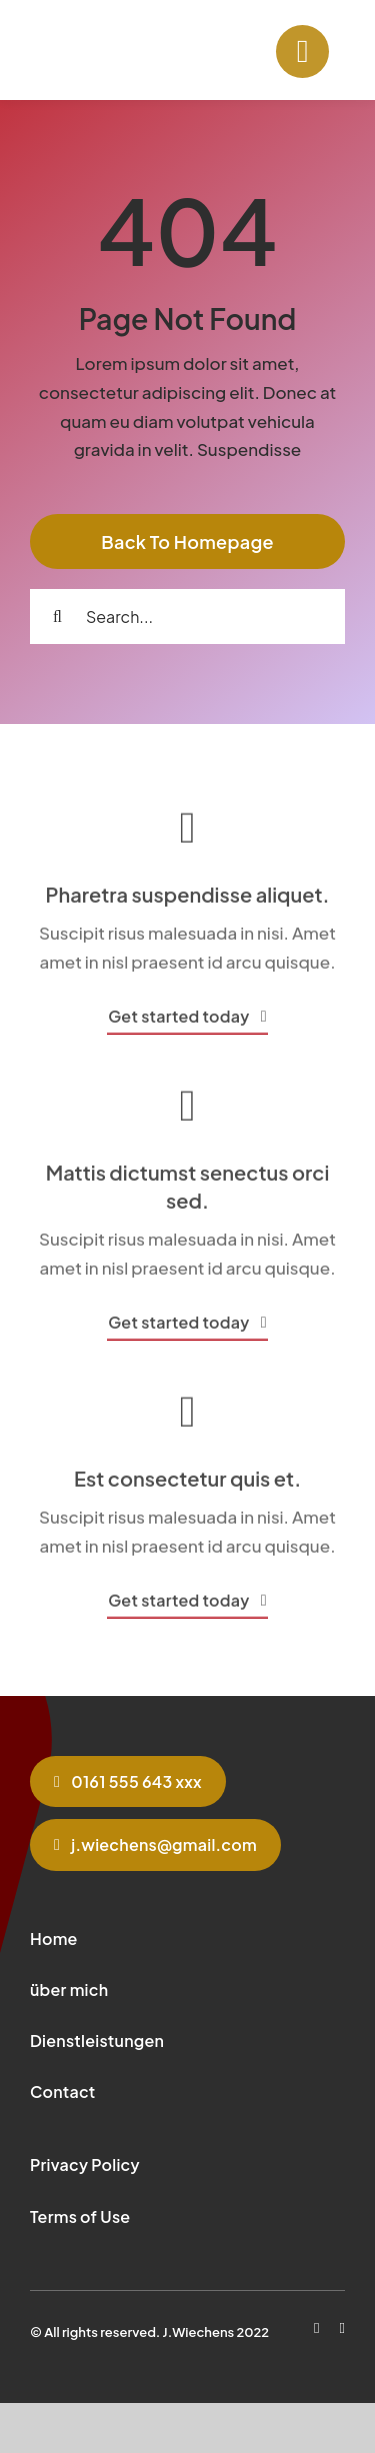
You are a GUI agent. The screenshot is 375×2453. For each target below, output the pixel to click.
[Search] (57, 616)
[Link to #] (302, 51)
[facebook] (316, 2328)
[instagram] (342, 2328)
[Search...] (187, 616)
